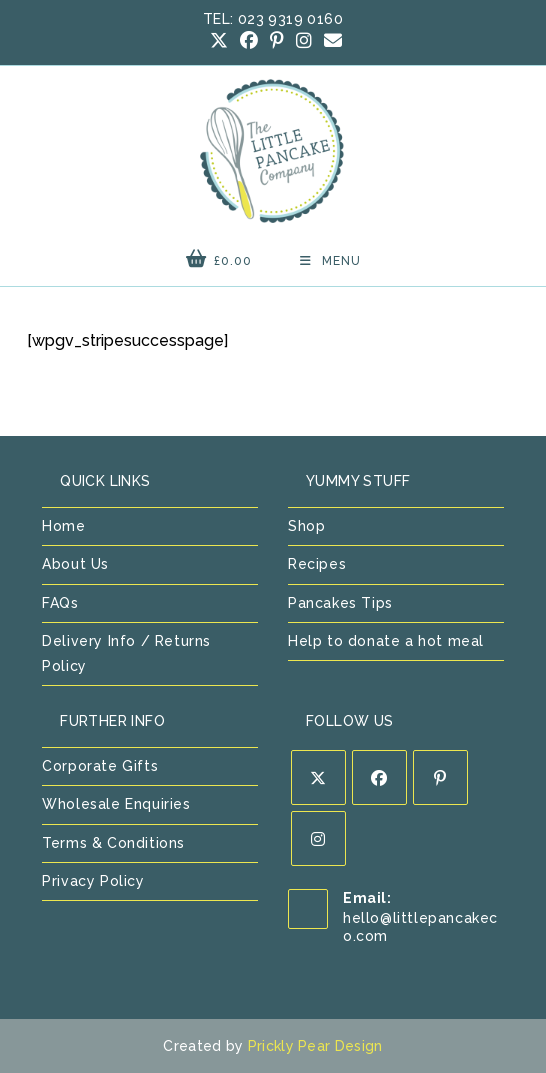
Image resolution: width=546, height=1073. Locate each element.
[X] (318, 777)
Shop (306, 526)
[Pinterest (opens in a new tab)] (277, 41)
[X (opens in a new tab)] (219, 41)
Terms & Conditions (113, 843)
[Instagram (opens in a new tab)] (304, 41)
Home (63, 526)
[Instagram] (318, 838)
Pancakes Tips (340, 603)
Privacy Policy (93, 881)
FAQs (60, 603)
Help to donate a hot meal (386, 641)
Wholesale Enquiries (116, 804)
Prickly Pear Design (315, 1046)
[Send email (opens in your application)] (330, 41)
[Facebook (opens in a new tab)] (249, 41)
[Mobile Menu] (330, 261)
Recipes (317, 564)
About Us (75, 564)
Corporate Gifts (100, 766)
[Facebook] (379, 777)
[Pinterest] (440, 777)
